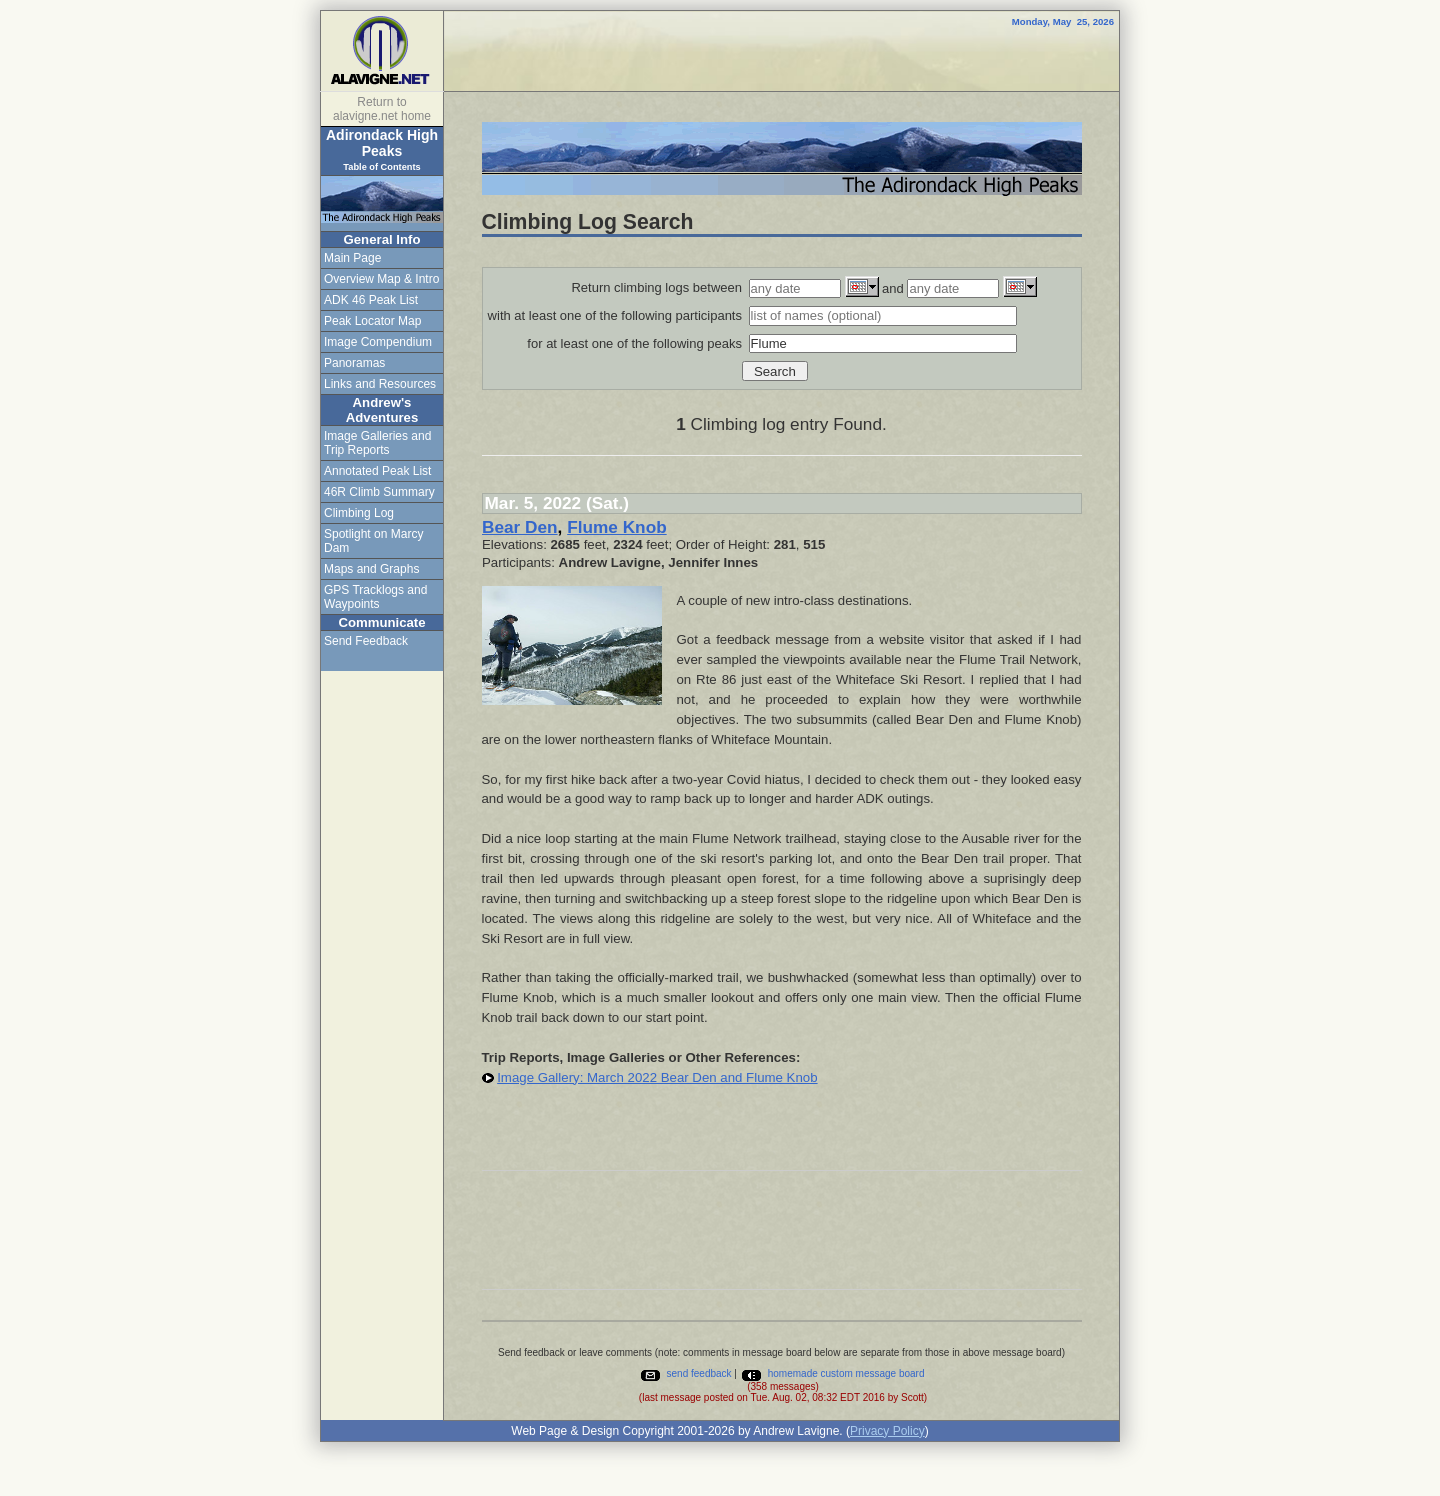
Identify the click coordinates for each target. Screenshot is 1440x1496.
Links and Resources (380, 384)
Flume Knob (616, 527)
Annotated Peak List (377, 471)
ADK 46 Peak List (371, 300)
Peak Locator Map (372, 321)
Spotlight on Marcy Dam (373, 541)
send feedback (685, 1373)
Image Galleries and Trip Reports (377, 443)
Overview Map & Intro (381, 279)
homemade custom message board (832, 1373)
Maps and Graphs (371, 569)
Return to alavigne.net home (382, 109)
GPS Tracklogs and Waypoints (375, 597)
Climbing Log (359, 513)
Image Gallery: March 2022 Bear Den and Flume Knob (657, 1077)
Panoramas (354, 363)
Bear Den (520, 527)
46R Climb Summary (379, 492)
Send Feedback (366, 641)
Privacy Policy (887, 1431)
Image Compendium (378, 342)
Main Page (352, 258)
